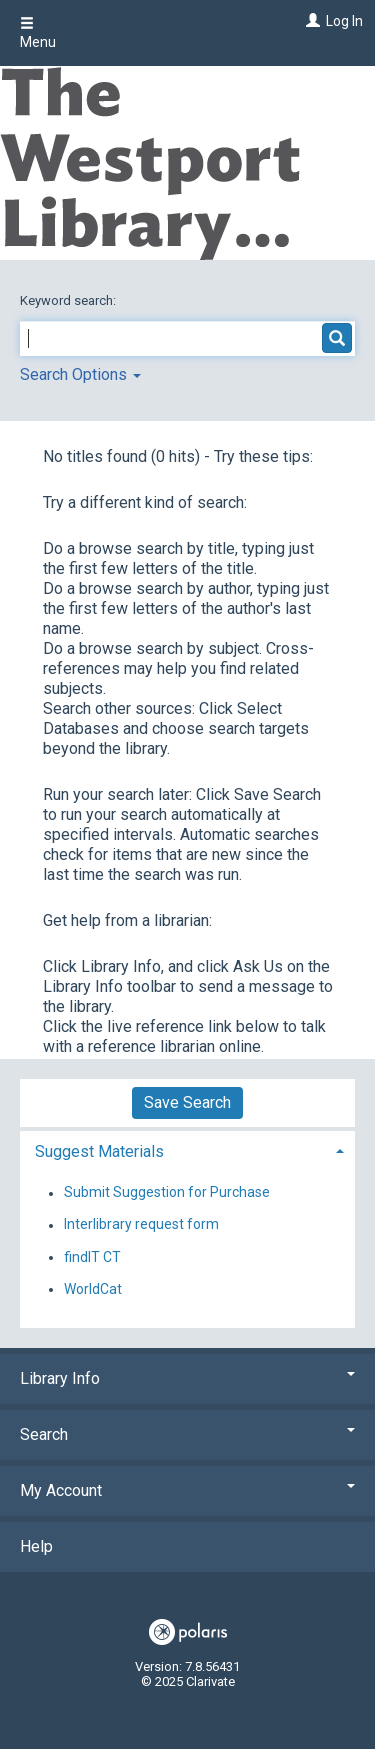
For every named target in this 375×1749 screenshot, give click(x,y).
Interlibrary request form (141, 1225)
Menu (38, 33)
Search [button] (187, 1434)
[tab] (187, 1149)
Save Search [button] (187, 1102)
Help (36, 1546)
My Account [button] (187, 1490)
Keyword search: (69, 300)
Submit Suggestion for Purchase (167, 1193)
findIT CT (92, 1257)
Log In (344, 21)
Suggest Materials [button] (99, 1151)
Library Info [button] (187, 1378)
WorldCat (93, 1289)
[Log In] (310, 21)
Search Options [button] (80, 374)
